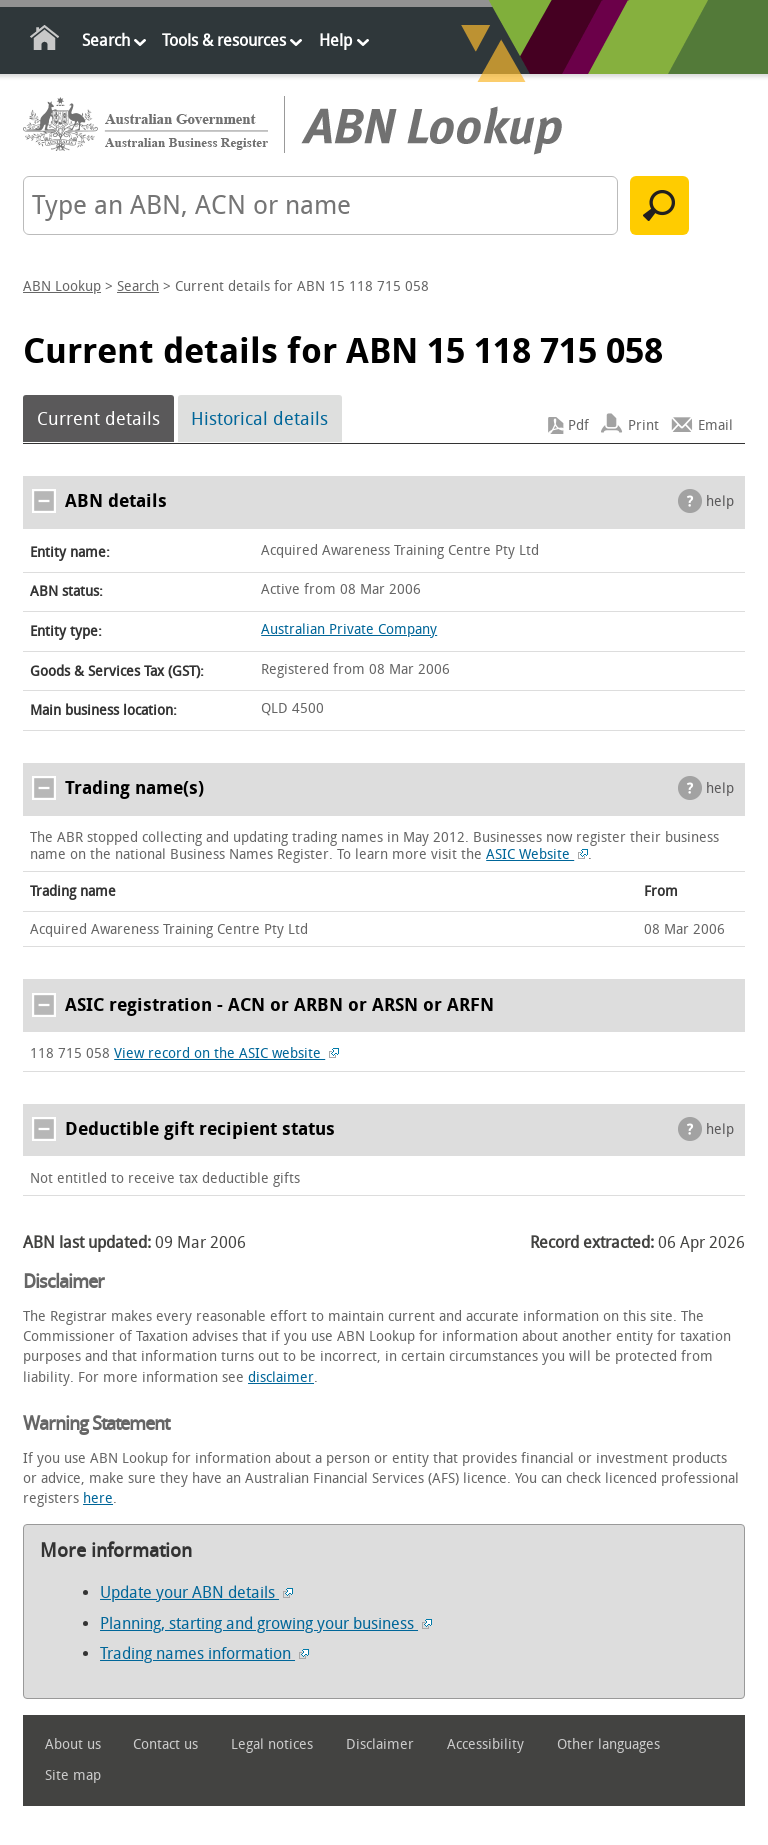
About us (73, 1744)
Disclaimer (380, 1744)
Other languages (608, 1744)
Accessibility (485, 1744)
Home (45, 41)
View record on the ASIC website (226, 1053)
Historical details (259, 419)
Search (106, 40)
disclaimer (281, 1377)
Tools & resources (224, 40)
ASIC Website (537, 854)
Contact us (165, 1744)
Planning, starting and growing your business (266, 1623)
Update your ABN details (196, 1592)
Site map (73, 1775)
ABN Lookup (62, 286)
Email (715, 425)
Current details (98, 419)
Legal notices (272, 1744)
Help (335, 40)
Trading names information (204, 1653)
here (98, 1498)
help (720, 501)
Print (643, 425)
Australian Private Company (349, 629)
